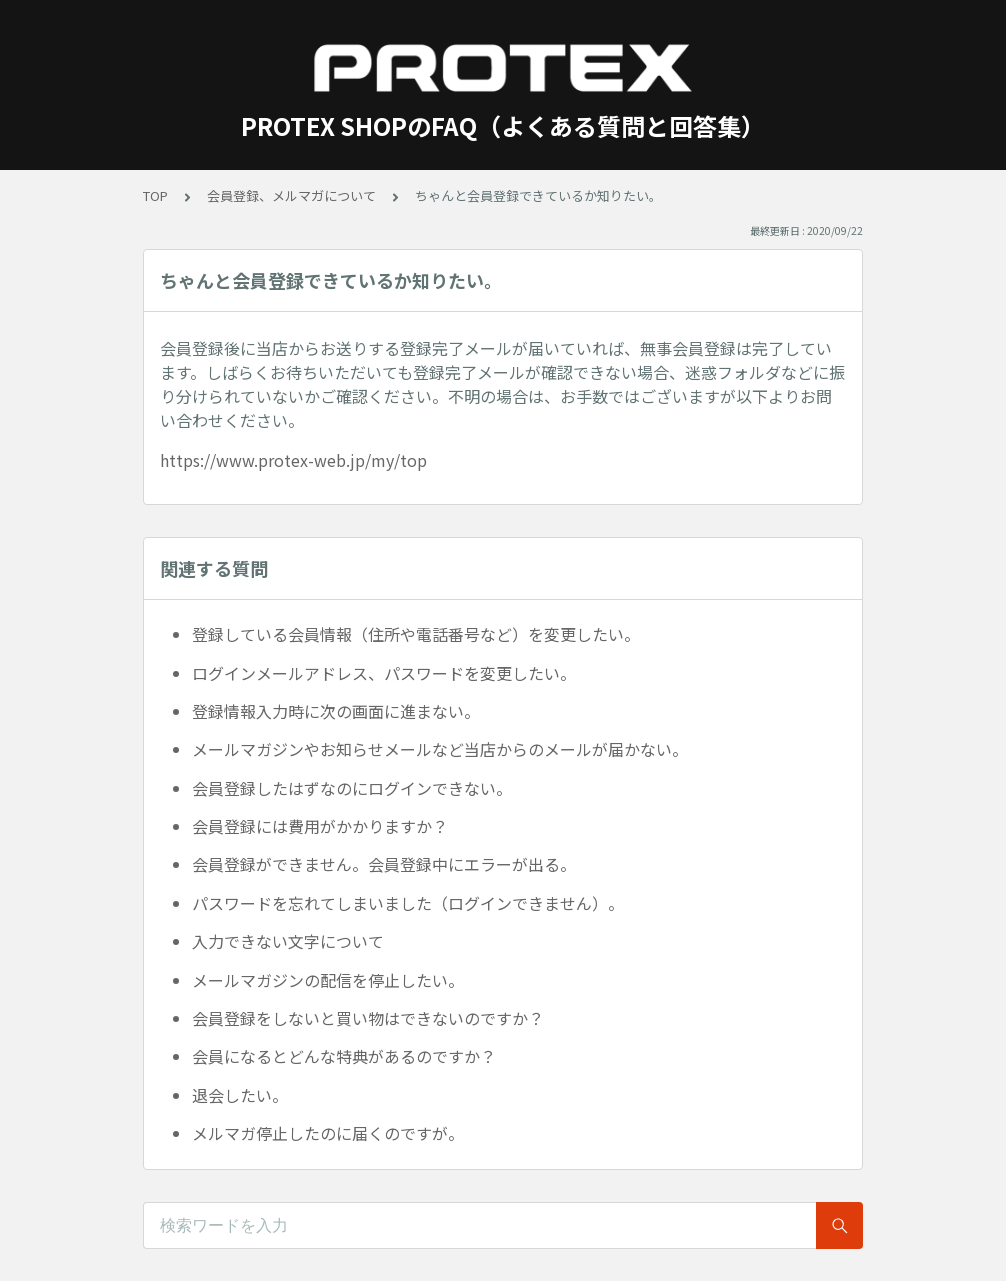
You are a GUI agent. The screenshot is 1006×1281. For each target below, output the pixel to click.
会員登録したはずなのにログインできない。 (352, 788)
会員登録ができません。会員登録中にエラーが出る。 (384, 864)
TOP (155, 195)
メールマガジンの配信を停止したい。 (328, 980)
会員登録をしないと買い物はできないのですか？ (368, 1018)
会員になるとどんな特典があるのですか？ (344, 1056)
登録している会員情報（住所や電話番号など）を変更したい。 (416, 634)
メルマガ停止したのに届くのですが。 (328, 1133)
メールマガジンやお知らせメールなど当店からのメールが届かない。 (440, 749)
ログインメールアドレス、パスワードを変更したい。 (384, 673)
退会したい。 (240, 1095)
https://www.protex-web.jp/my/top (293, 460)
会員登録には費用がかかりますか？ (320, 826)
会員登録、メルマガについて (291, 195)
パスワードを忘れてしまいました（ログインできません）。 (408, 903)
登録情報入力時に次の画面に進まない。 (336, 711)
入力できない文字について (288, 941)
